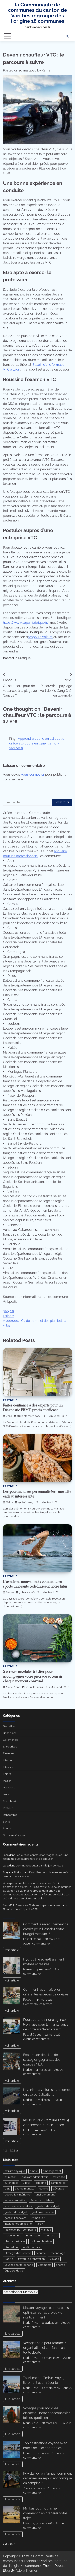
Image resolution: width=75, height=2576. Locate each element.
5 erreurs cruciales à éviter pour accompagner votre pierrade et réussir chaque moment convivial (32, 1677)
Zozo (7, 1415)
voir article (12, 1950)
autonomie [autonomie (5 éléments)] (11, 2182)
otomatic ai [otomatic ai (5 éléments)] (51, 2235)
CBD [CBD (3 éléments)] (7, 2188)
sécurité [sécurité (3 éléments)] (41, 2253)
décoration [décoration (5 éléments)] (59, 2188)
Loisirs (7, 1773)
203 (12, 2150)
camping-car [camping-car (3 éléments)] (58, 2182)
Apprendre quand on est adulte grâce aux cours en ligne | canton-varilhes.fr (36, 743)
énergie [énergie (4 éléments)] (61, 2264)
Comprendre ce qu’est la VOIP (21, 1909)
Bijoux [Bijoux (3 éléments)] (26, 2182)
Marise (8, 1592)
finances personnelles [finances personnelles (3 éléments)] (18, 2206)
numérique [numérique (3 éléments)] (33, 2235)
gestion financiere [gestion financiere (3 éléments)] (15, 2217)
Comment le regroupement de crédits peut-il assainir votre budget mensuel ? (45, 1929)
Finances (8, 1753)
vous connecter (32, 774)
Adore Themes (27, 2570)
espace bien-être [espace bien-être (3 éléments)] (15, 2200)
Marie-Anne (11, 1687)
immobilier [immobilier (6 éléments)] (38, 2217)
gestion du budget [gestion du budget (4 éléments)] (16, 2212)
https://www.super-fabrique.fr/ (26, 622)
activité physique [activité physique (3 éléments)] (15, 2171)
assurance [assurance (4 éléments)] (59, 2177)
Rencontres (10, 1814)
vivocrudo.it (11, 1321)
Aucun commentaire (36, 1943)
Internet (8, 1760)
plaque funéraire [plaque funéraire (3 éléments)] (15, 2241)
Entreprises (10, 1746)
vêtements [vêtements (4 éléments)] (44, 2264)
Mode (6, 1794)
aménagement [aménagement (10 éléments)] (52, 2171)
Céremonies (10, 1739)
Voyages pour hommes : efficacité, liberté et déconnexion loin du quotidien (46, 2413)
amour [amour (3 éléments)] (34, 2171)
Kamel (46, 70)
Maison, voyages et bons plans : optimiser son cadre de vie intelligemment (46, 2312)
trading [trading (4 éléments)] (9, 2258)
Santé (6, 1821)
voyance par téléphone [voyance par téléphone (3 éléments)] (19, 2264)
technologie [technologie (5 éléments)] (58, 2253)
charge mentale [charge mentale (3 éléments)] (24, 2188)
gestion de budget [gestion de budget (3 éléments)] (48, 2206)
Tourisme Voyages (14, 1835)
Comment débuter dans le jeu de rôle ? (39, 1865)
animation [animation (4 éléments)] (11, 2177)
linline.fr (8, 1316)
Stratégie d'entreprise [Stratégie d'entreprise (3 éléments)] (18, 2253)
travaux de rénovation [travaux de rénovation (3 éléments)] (31, 2258)
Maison (7, 1780)
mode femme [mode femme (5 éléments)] (13, 2235)
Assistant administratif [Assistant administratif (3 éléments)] (35, 2177)
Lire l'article (12, 2333)
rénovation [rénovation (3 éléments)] (11, 2247)
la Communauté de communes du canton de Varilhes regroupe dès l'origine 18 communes (37, 13)
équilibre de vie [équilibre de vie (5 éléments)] (14, 2270)
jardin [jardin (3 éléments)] (40, 2223)
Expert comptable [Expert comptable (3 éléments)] (41, 2200)
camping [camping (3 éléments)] (40, 2182)
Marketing (9, 1787)
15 (11, 2543)
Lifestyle (8, 1767)
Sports (7, 1828)
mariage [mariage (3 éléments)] (46, 2229)
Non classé (9, 1801)
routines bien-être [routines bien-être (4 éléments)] (41, 2241)
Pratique (24, 658)
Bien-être (9, 1726)
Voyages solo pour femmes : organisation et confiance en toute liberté (44, 2347)
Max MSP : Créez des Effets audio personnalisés (31, 1905)
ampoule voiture (40, 637)
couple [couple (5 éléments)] (43, 2188)
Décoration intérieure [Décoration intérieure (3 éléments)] (18, 2194)
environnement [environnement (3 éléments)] (45, 2194)
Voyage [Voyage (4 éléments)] (54, 2258)
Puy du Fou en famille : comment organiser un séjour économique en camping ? (47, 2478)
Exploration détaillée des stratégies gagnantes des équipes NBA (41, 2059)
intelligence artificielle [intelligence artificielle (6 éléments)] (18, 2223)
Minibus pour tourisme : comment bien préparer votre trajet (45, 2513)
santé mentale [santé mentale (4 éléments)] (31, 2247)
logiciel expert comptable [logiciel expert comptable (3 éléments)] (20, 2229)
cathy (8, 1502)
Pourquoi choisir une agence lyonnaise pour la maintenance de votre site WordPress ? (45, 2024)
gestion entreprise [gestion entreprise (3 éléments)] (43, 2212)
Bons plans (9, 1733)
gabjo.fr (8, 1311)
